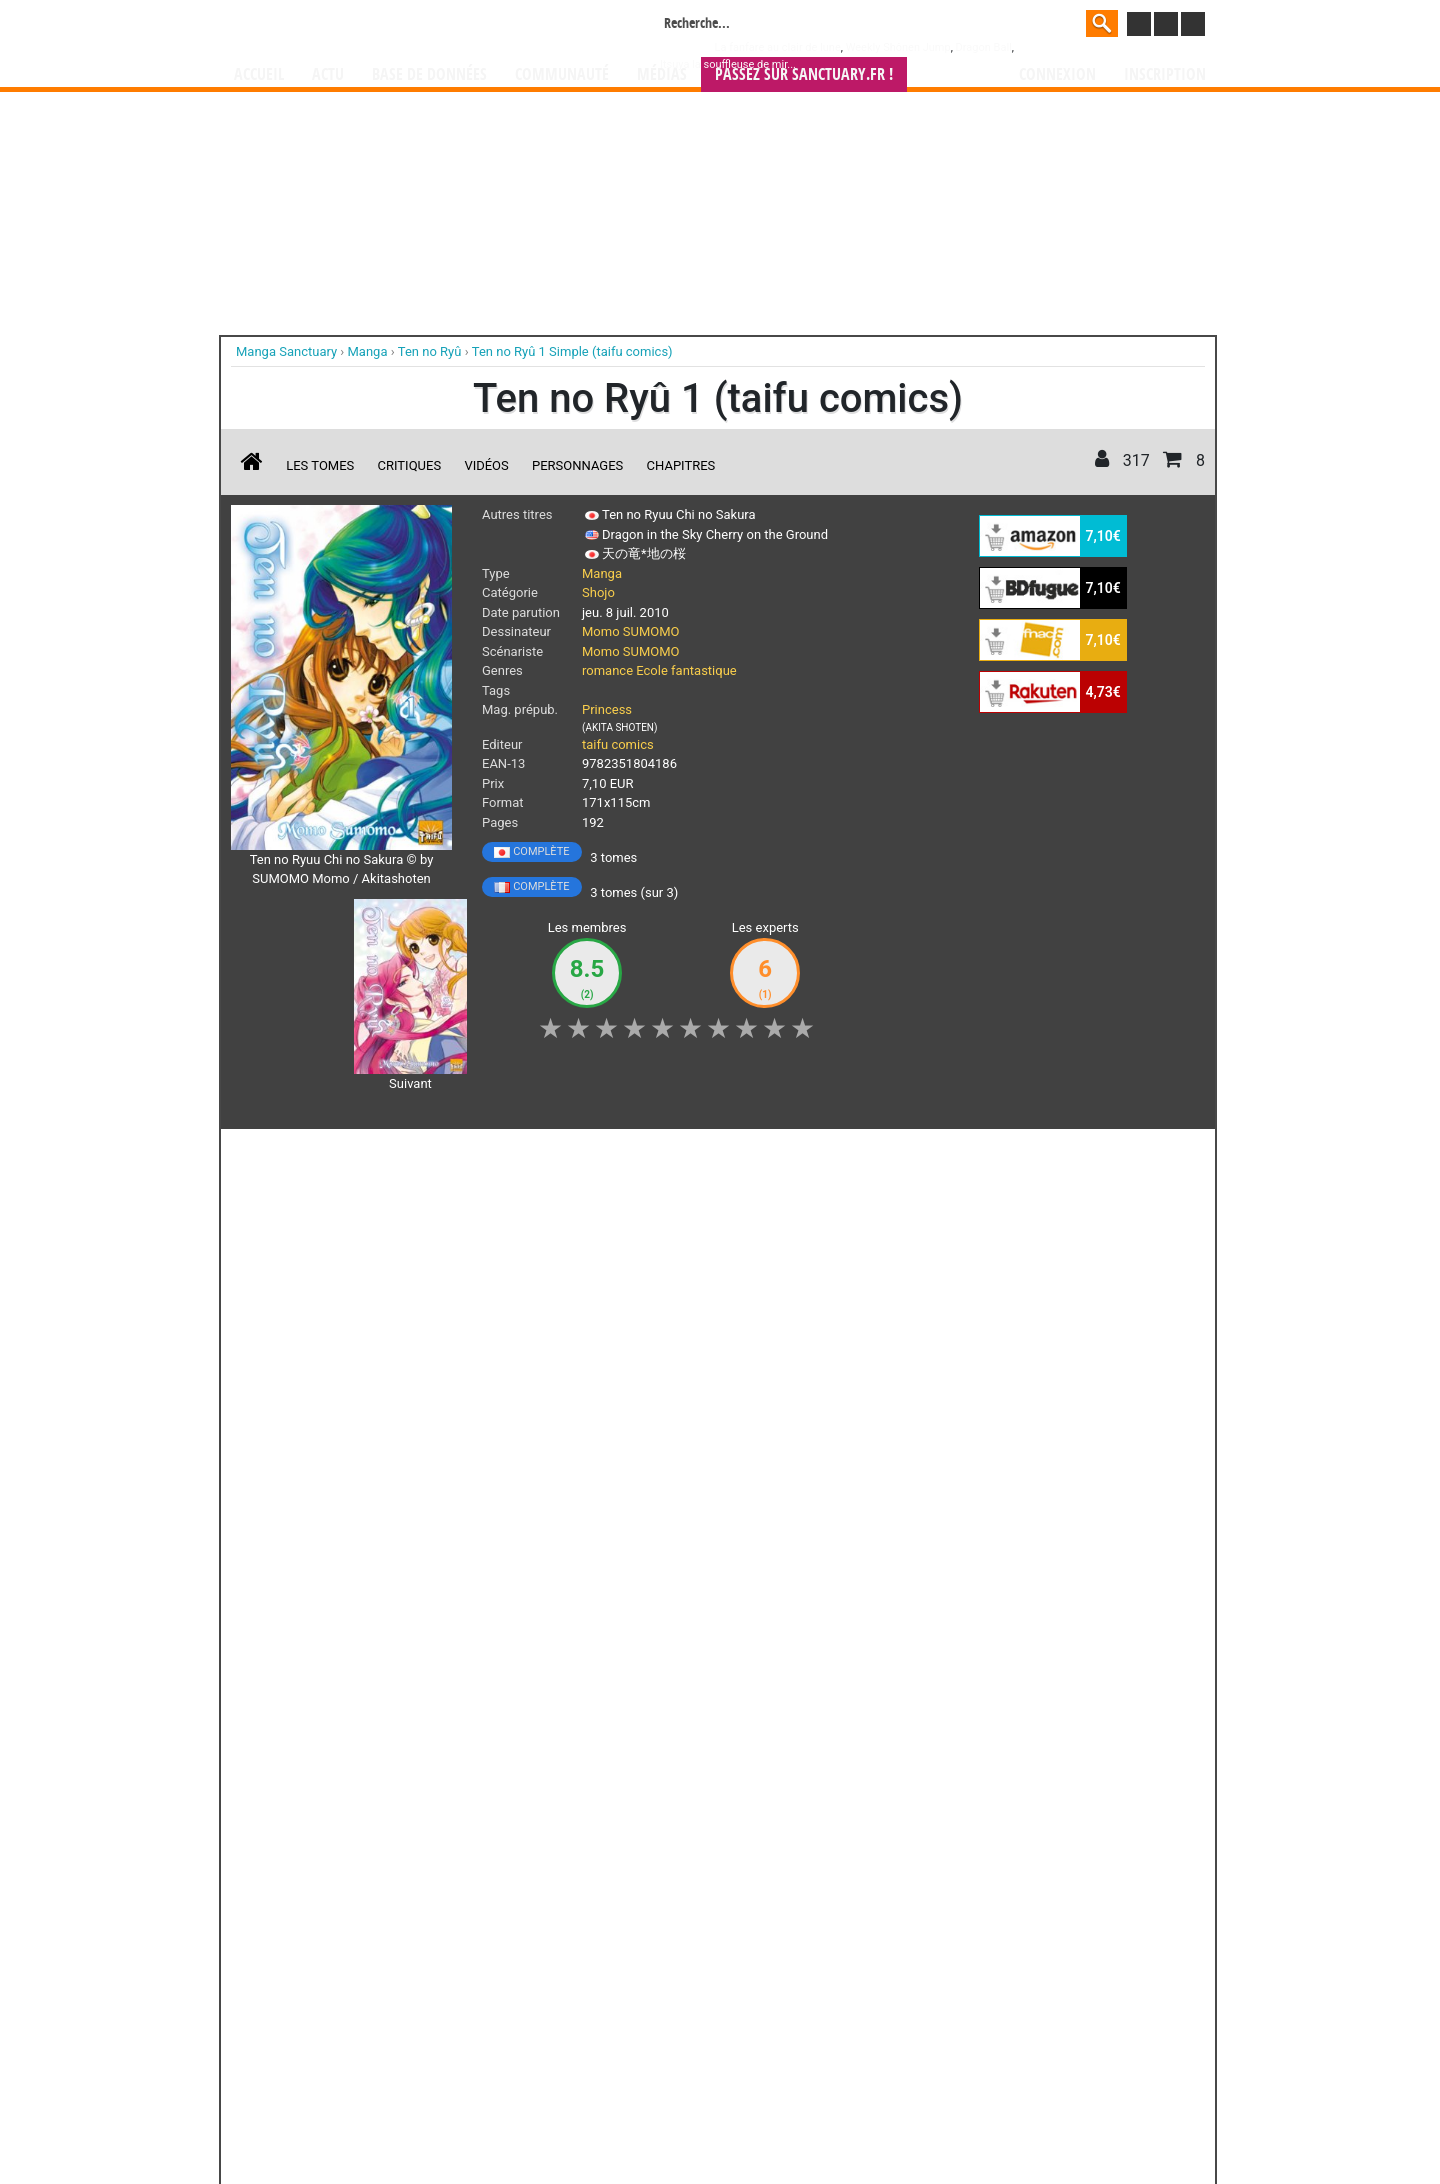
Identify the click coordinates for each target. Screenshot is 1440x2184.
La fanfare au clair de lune (778, 47)
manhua (870, 1996)
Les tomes (320, 465)
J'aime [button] (284, 1155)
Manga (395, 27)
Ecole (652, 670)
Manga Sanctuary (463, 1996)
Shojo (598, 592)
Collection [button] (371, 1155)
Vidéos (486, 465)
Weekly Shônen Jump (898, 47)
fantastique (704, 670)
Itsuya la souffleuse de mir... (728, 64)
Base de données (429, 74)
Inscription (1165, 74)
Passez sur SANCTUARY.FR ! (804, 74)
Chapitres (681, 465)
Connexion (1057, 74)
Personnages (577, 465)
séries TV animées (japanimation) (1003, 1996)
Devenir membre (631, 2114)
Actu (328, 74)
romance (607, 670)
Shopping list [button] (475, 1155)
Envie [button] (568, 1155)
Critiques (410, 465)
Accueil (259, 74)
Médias (662, 74)
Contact (832, 2114)
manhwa (824, 1996)
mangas (778, 1996)
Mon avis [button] (650, 1155)
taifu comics (618, 744)
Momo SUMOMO (631, 631)
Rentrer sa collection (727, 2114)
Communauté (562, 74)
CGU (795, 2114)
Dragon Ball (984, 47)
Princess (607, 709)
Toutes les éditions (552, 1751)
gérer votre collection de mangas (658, 2013)
